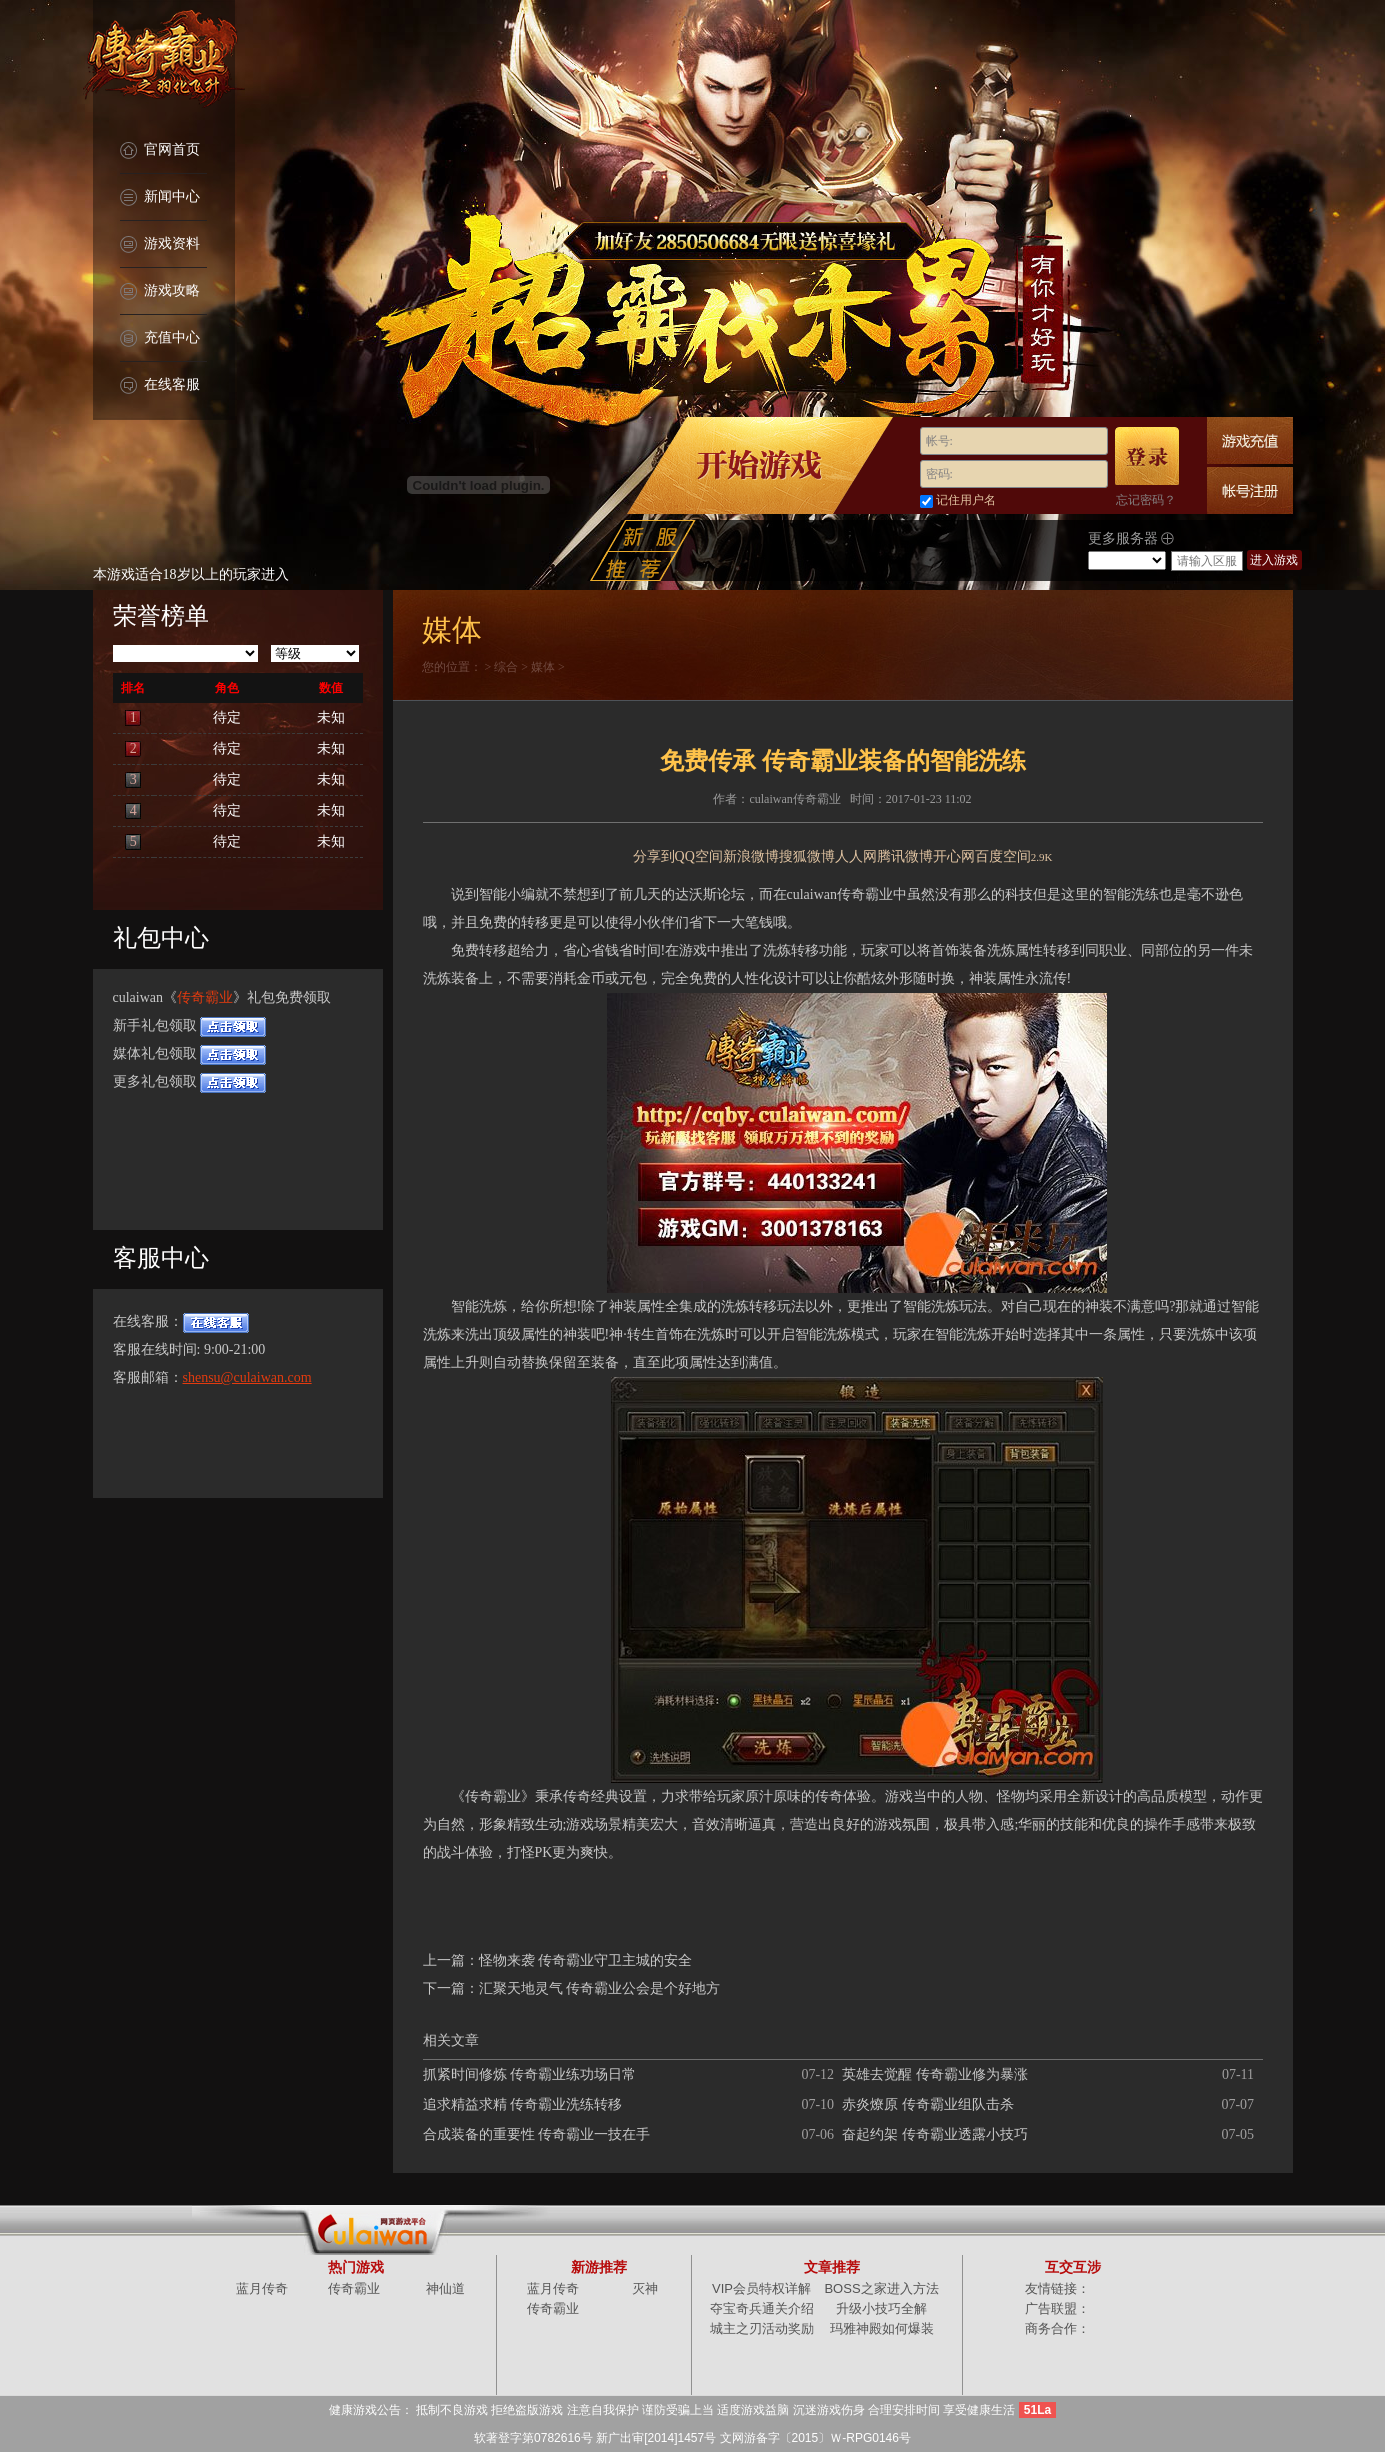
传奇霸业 (205, 997)
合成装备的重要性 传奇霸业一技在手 (537, 2134)
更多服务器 (1131, 539)
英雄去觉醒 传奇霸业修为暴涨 (935, 2074)
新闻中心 (160, 197)
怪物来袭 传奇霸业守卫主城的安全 (586, 1960)
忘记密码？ (1146, 500)
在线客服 (160, 385)
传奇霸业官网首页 (163, 60)
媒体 (543, 667)
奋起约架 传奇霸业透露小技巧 (935, 2134)
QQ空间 (699, 856)
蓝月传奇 (262, 2288)
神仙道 (445, 2288)
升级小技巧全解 (881, 2308)
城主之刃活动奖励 (762, 2328)
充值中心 (160, 338)
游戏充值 (1250, 440)
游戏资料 (160, 244)
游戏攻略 (160, 291)
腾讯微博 (905, 856)
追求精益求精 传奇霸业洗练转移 (523, 2104)
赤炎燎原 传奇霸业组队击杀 (928, 2104)
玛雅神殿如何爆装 (882, 2328)
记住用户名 (966, 500)
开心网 (954, 856)
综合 (506, 667)
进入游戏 (1274, 560)
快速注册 (1250, 490)
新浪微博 (751, 856)
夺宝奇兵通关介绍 (762, 2308)
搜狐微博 (807, 856)
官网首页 (160, 150)
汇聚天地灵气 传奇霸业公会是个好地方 (600, 1988)
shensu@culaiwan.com (247, 1377)
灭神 (645, 2288)
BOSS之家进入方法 (881, 2288)
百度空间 (1003, 856)
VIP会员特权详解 (761, 2288)
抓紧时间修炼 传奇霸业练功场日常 (530, 2074)
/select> (1127, 560)
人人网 (856, 856)
